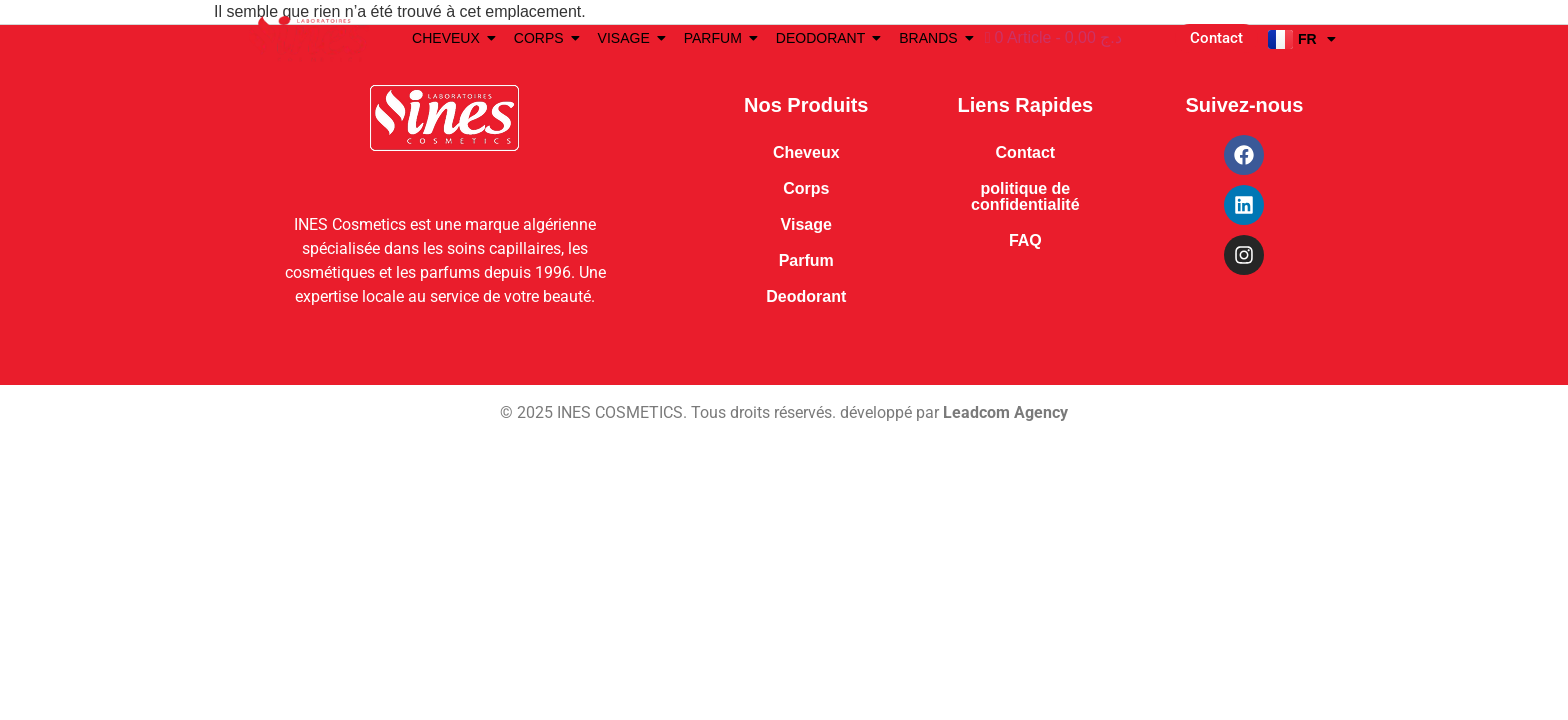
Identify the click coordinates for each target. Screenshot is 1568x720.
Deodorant (806, 296)
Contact (1026, 152)
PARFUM (716, 38)
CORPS (542, 38)
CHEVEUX (449, 38)
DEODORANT (824, 38)
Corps (806, 188)
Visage (806, 224)
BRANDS (931, 38)
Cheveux (806, 152)
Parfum (806, 260)
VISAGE (627, 38)
